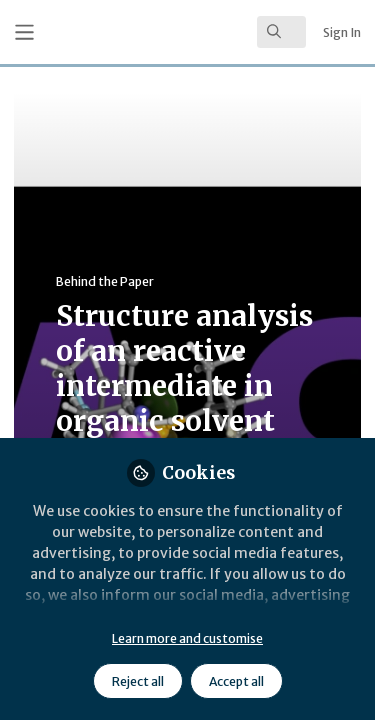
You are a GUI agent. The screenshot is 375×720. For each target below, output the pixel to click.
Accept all (236, 681)
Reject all (138, 681)
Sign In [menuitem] (342, 32)
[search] (281, 32)
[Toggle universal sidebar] (24, 32)
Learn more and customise (187, 638)
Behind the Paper (105, 281)
